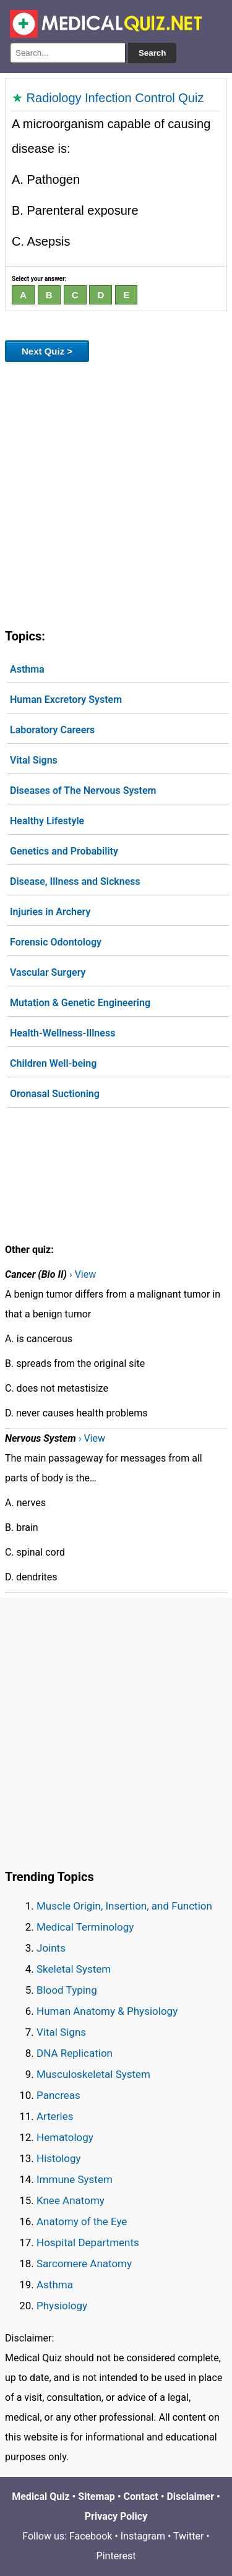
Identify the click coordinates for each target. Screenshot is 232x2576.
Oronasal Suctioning (55, 1094)
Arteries (55, 2116)
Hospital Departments (88, 2242)
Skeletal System (74, 1969)
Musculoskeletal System (93, 2074)
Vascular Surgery (47, 972)
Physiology (62, 2305)
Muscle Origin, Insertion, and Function (124, 1906)
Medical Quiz (40, 2496)
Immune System (75, 2179)
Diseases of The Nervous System (83, 790)
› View (82, 1274)
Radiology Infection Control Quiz (115, 98)
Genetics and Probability (64, 851)
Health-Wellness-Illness (62, 1033)
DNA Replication (75, 2053)
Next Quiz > (47, 351)
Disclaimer (190, 2496)
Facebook (90, 2536)
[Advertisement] (116, 493)
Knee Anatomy (71, 2200)
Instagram (143, 2536)
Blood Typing (67, 1990)
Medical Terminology (85, 1927)
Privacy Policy (116, 2516)
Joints (51, 1948)
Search (152, 53)
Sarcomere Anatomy (84, 2263)
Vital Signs (34, 760)
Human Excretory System (66, 699)
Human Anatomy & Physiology (107, 2011)
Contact (141, 2496)
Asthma (27, 669)
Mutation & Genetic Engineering (80, 1003)
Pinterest (116, 2556)
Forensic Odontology (55, 942)
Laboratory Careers (52, 730)
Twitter (188, 2536)
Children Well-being (53, 1063)
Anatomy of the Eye (82, 2221)
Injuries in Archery (50, 912)
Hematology (65, 2137)
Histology (59, 2158)
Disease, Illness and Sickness (75, 881)
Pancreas (58, 2095)
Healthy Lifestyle (47, 821)
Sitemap (96, 2496)
